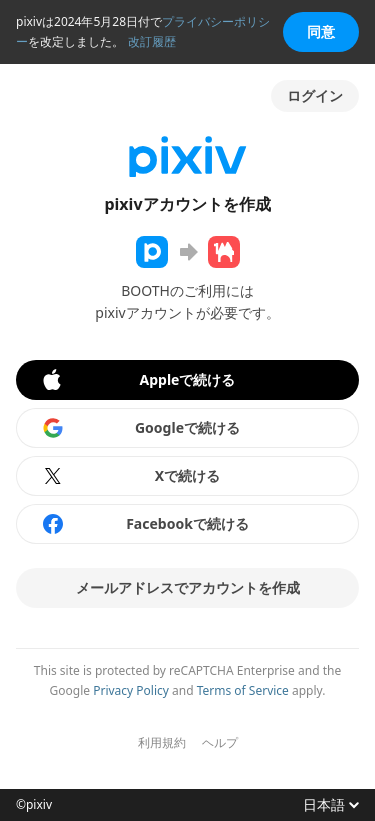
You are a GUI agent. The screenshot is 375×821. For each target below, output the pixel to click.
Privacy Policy (131, 690)
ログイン (315, 95)
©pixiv (34, 805)
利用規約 (162, 743)
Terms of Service (243, 690)
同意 (321, 31)
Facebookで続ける (145, 524)
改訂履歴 (152, 41)
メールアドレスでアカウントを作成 (188, 587)
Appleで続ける (137, 380)
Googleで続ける (140, 428)
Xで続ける (130, 476)
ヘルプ (220, 743)
